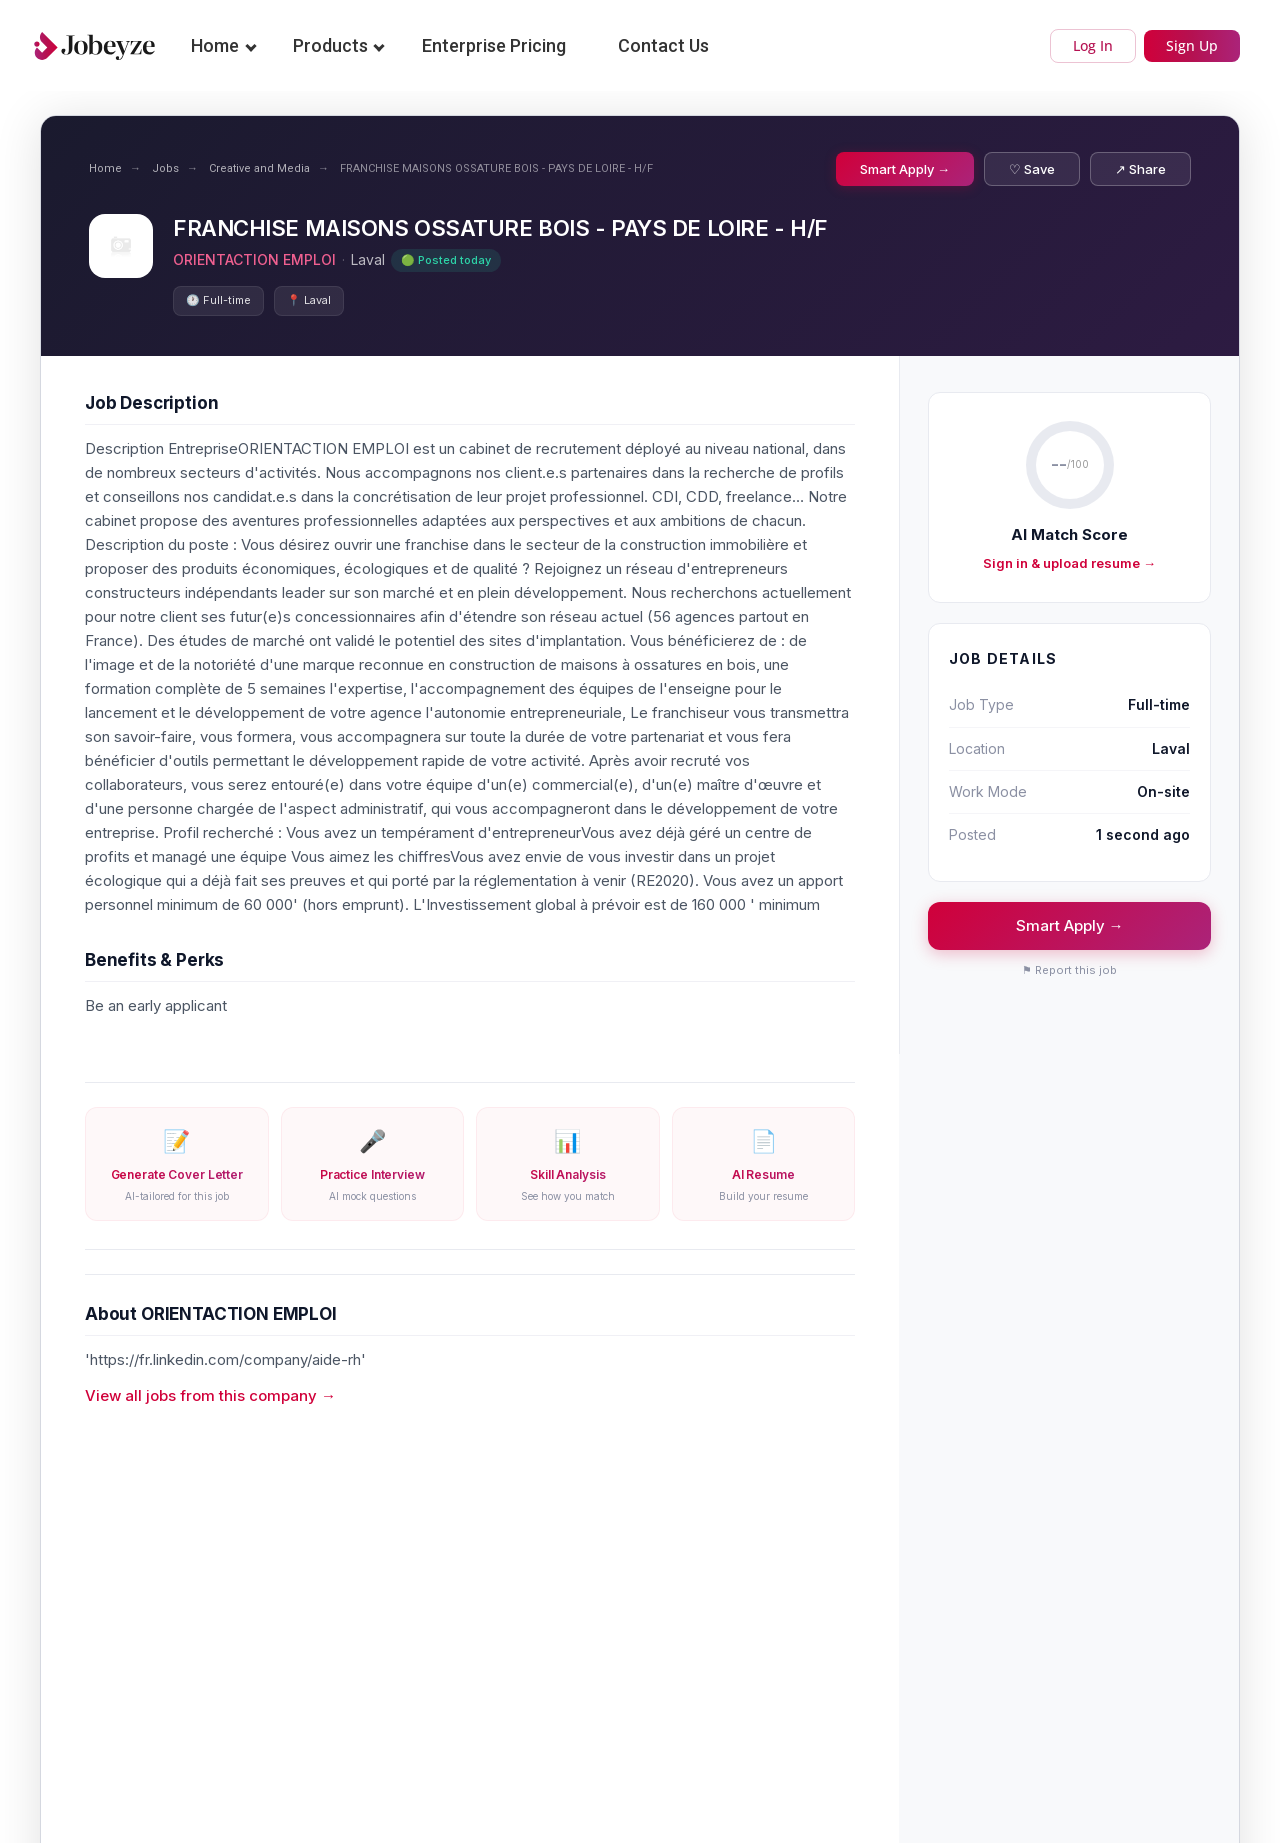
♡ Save (1032, 169)
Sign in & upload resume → (1069, 563)
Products (330, 45)
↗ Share (1140, 169)
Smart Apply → (905, 169)
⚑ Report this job (1069, 970)
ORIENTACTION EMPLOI (254, 259)
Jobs (165, 168)
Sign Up (1192, 45)
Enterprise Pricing (494, 45)
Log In (1093, 45)
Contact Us (663, 45)
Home (215, 45)
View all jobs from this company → (210, 1395)
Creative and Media (259, 168)
